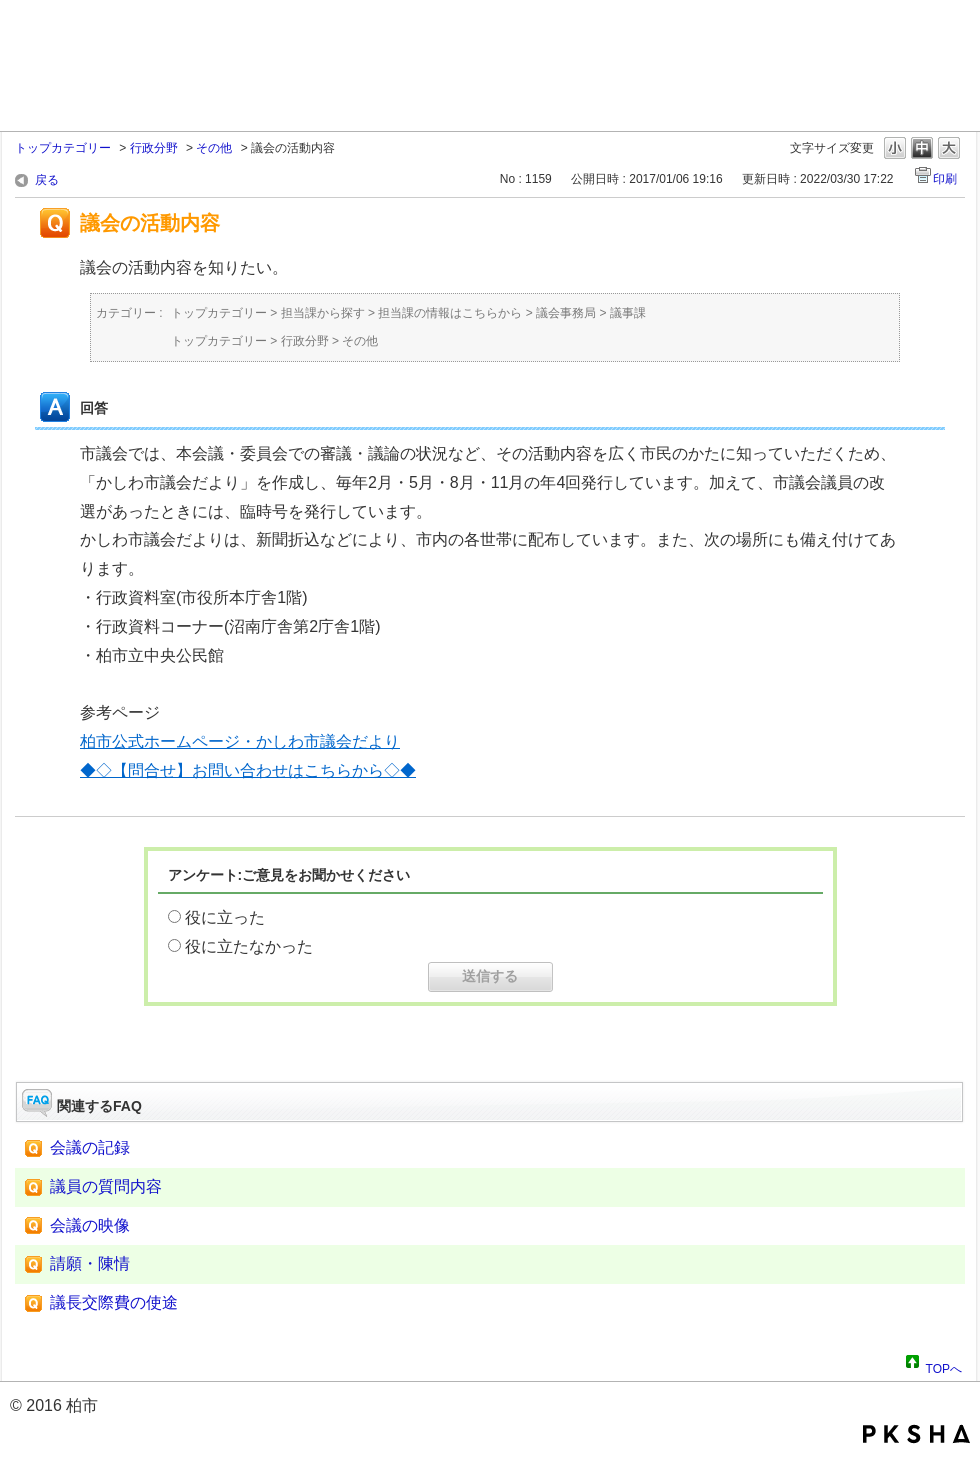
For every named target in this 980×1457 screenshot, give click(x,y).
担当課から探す (323, 313)
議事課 (628, 313)
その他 (214, 148)
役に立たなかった (249, 946)
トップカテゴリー (63, 148)
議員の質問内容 (106, 1186)
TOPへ (944, 1366)
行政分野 (154, 148)
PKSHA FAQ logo (916, 1434)
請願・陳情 (90, 1263)
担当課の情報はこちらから (450, 313)
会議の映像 (90, 1225)
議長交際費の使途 (114, 1302)
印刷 (945, 179)
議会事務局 (566, 313)
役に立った (225, 917)
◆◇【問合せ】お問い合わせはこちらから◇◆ (248, 770)
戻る (47, 180)
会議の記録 (90, 1147)
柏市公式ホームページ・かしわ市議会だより (240, 741)
